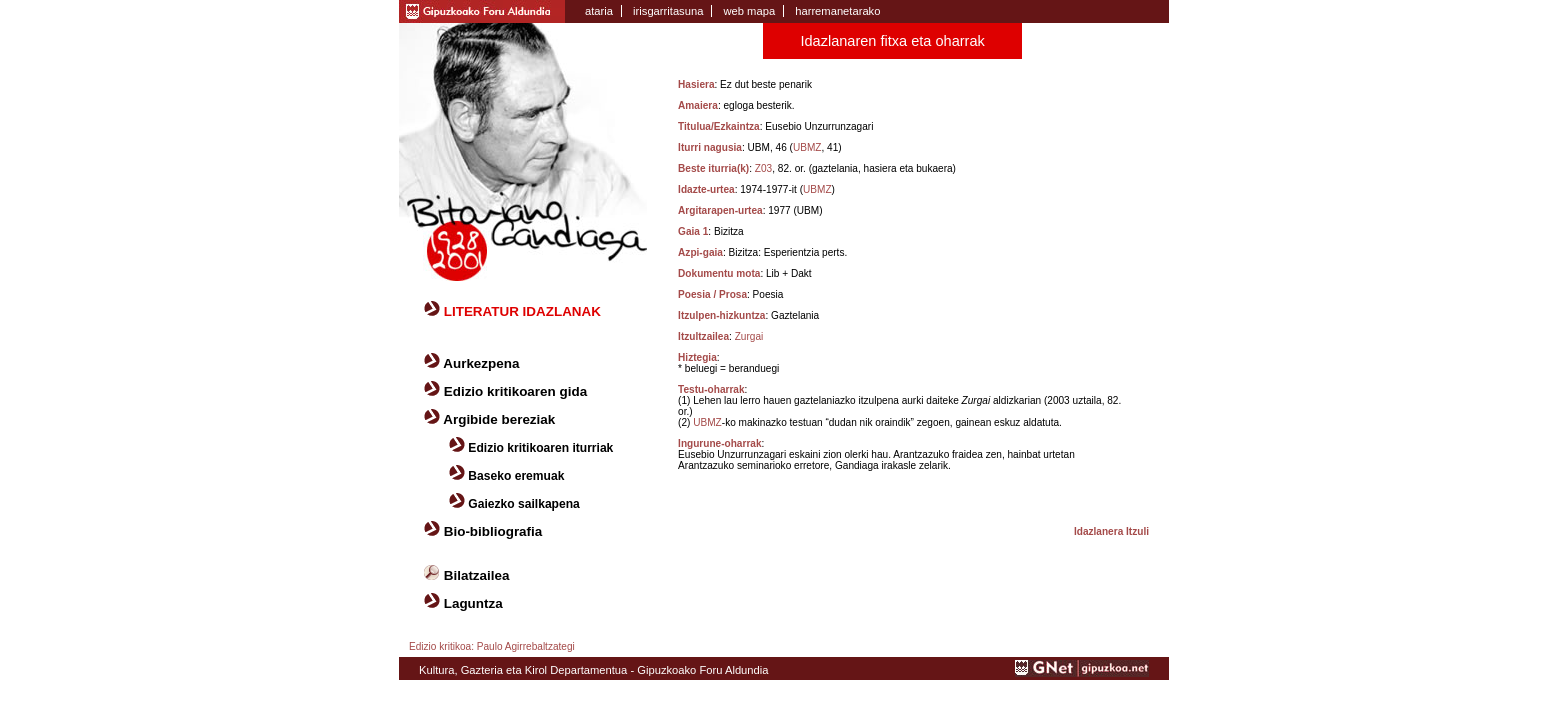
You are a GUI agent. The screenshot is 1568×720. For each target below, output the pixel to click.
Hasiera (696, 84)
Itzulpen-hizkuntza (721, 315)
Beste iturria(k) (713, 168)
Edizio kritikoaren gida (515, 391)
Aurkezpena (481, 363)
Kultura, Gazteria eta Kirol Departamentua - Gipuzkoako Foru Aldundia (593, 670)
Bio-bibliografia (493, 531)
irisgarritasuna (668, 11)
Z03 (763, 168)
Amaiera (698, 105)
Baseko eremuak (516, 476)
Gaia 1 (693, 231)
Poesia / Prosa (712, 294)
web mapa (749, 11)
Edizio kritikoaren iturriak (540, 448)
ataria (599, 11)
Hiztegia (697, 357)
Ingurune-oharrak (719, 443)
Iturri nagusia (710, 147)
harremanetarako (837, 11)
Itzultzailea (703, 336)
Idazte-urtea (706, 189)
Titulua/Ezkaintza (719, 126)
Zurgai (749, 336)
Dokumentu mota (719, 273)
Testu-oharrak (711, 389)
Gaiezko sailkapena (523, 504)
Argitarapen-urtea (720, 210)
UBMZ (807, 147)
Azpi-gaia (700, 252)
